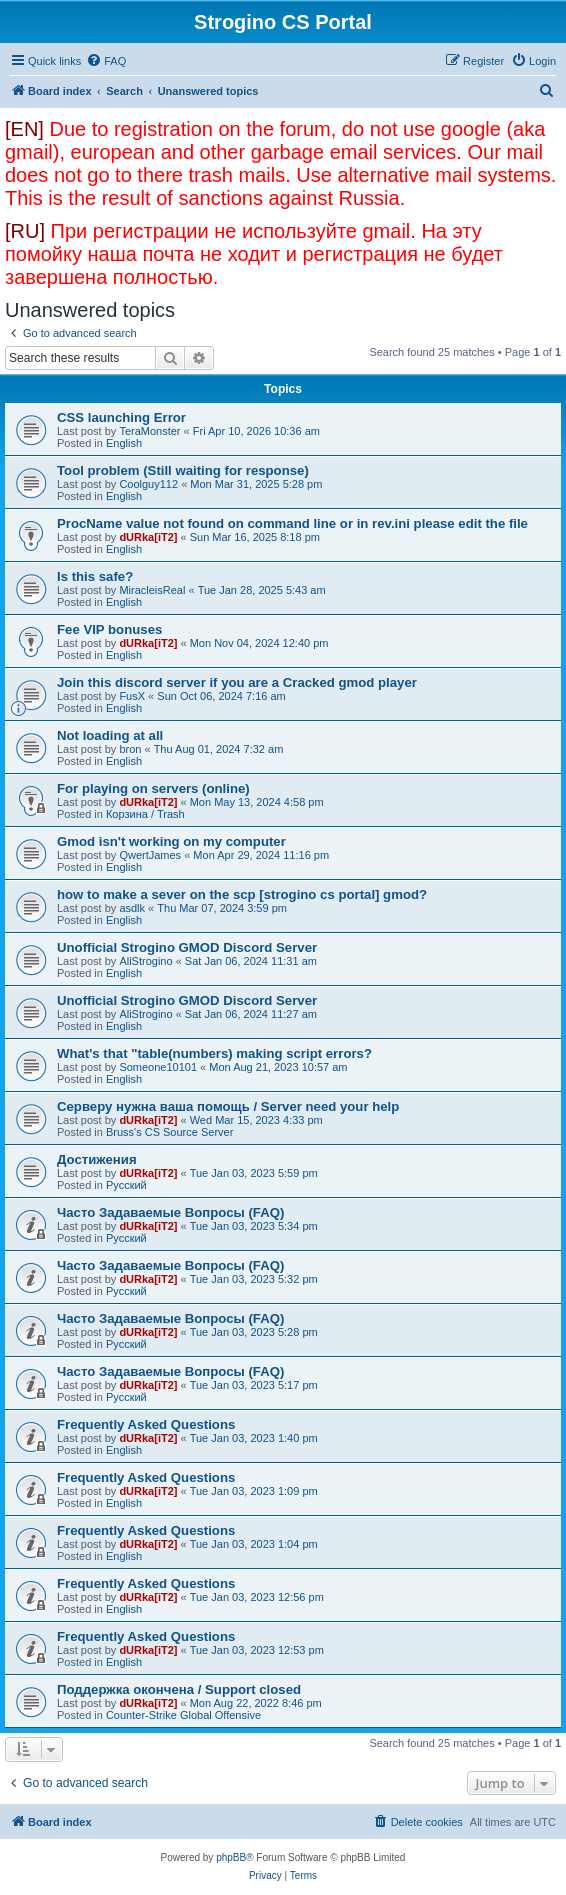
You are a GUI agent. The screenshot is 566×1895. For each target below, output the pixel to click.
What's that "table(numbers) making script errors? (214, 1053)
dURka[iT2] (148, 537)
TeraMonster (149, 431)
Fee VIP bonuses (109, 629)
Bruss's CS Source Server (169, 1132)
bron (130, 749)
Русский (126, 1185)
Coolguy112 (148, 484)
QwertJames (150, 855)
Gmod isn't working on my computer (171, 841)
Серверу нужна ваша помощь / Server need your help (228, 1106)
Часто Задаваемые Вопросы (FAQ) (170, 1212)
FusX (132, 696)
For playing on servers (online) (153, 788)
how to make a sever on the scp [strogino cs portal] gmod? (242, 894)
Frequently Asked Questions (146, 1424)
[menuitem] (106, 61)
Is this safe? (95, 576)
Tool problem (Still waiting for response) (183, 470)
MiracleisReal (152, 590)
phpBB (231, 1857)
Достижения (97, 1159)
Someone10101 (158, 1067)
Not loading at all (110, 735)
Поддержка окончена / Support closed (179, 1689)
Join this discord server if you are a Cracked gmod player (237, 682)
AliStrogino (145, 961)
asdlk (132, 908)
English (124, 443)
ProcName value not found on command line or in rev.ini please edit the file (292, 523)
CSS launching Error (121, 417)
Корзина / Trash (145, 814)
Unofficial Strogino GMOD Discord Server (187, 947)
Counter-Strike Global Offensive (183, 1715)
